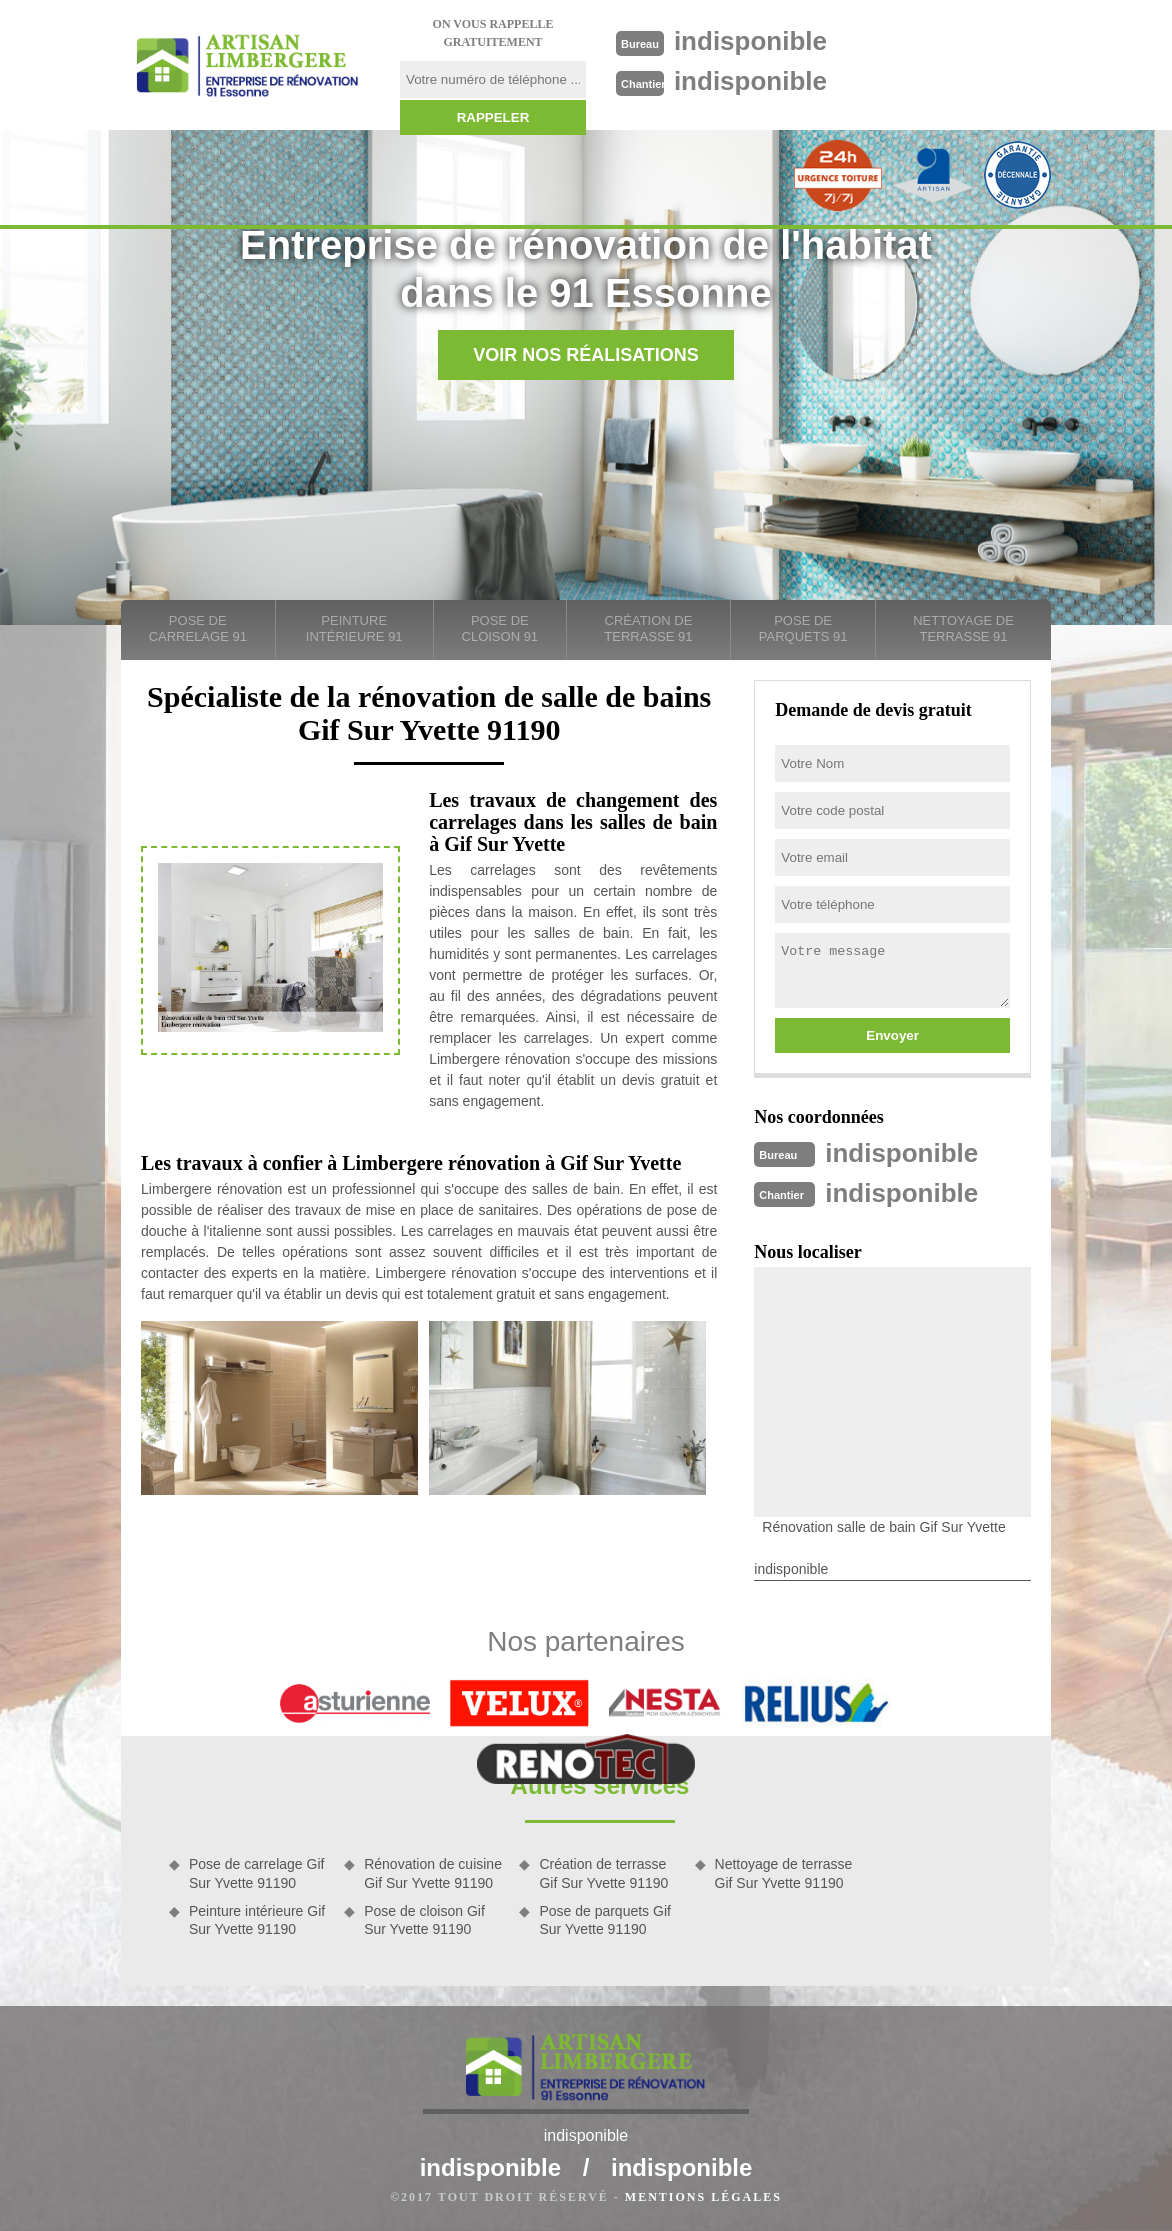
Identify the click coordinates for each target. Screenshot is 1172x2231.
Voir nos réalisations (586, 355)
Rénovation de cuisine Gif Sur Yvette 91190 (433, 1873)
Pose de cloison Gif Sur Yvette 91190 (424, 1920)
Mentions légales (703, 2197)
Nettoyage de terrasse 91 (963, 628)
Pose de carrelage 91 (198, 628)
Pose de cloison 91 (500, 628)
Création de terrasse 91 (648, 628)
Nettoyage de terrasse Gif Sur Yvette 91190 (784, 1873)
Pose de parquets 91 (803, 628)
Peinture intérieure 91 (354, 628)
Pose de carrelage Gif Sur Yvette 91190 (256, 1873)
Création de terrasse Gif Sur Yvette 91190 (603, 1873)
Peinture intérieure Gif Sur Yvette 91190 (257, 1920)
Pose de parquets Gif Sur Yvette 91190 (605, 1920)
